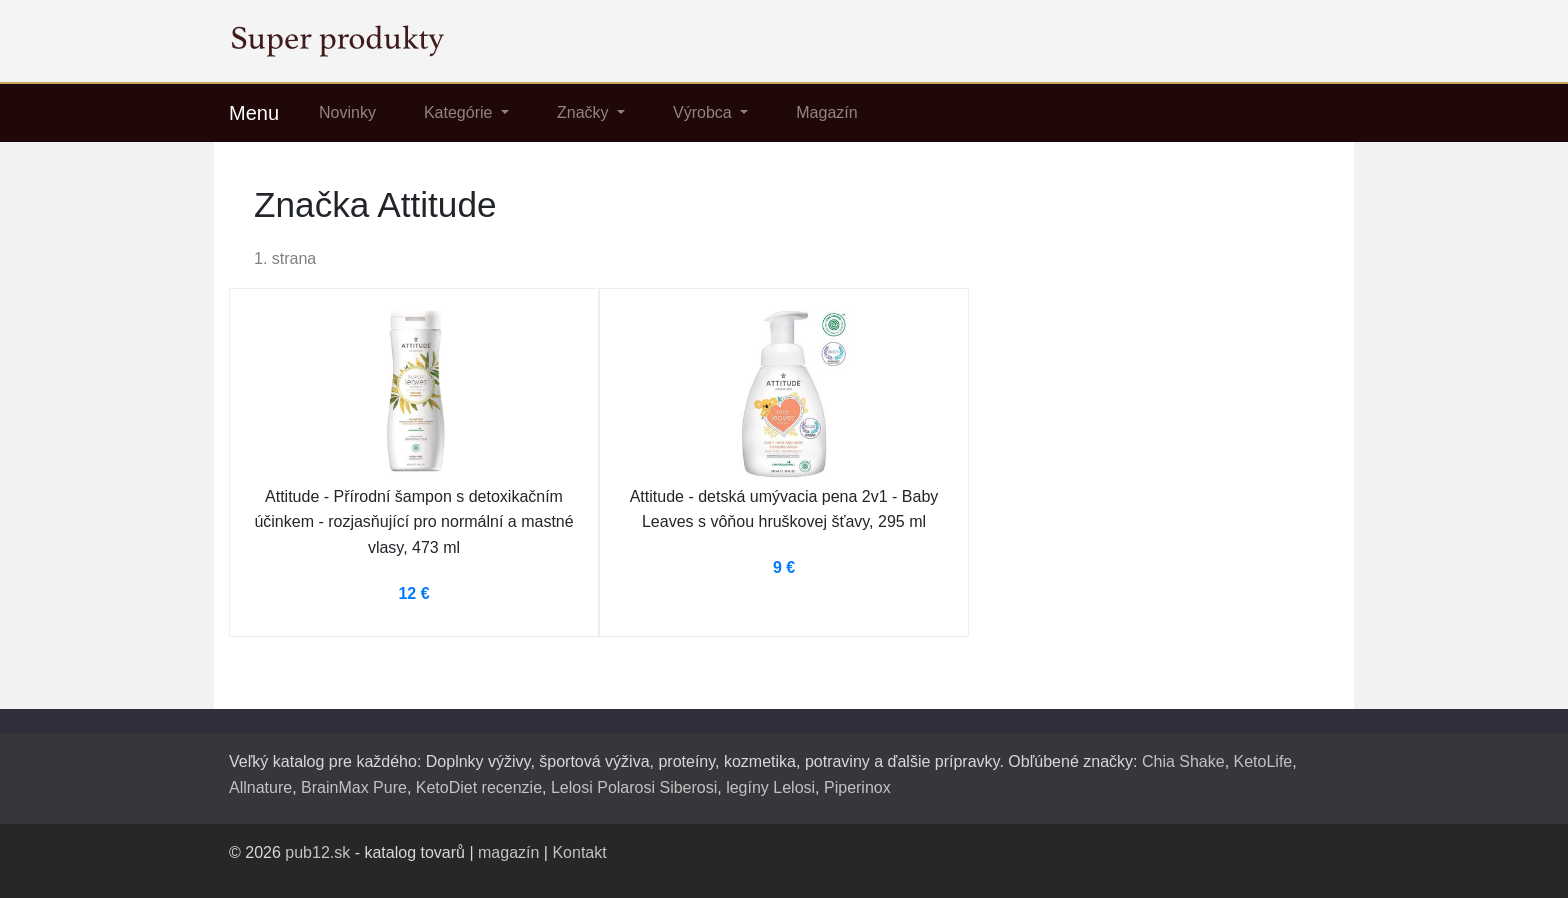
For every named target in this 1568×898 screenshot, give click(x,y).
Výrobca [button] (704, 112)
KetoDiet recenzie (479, 787)
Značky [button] (585, 112)
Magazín (826, 112)
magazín (508, 852)
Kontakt (579, 852)
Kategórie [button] (460, 112)
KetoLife (1263, 761)
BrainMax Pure (354, 787)
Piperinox (857, 787)
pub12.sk (317, 852)
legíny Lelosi (770, 787)
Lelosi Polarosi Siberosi (634, 787)
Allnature (260, 787)
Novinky (347, 112)
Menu (254, 113)
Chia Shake (1183, 761)
